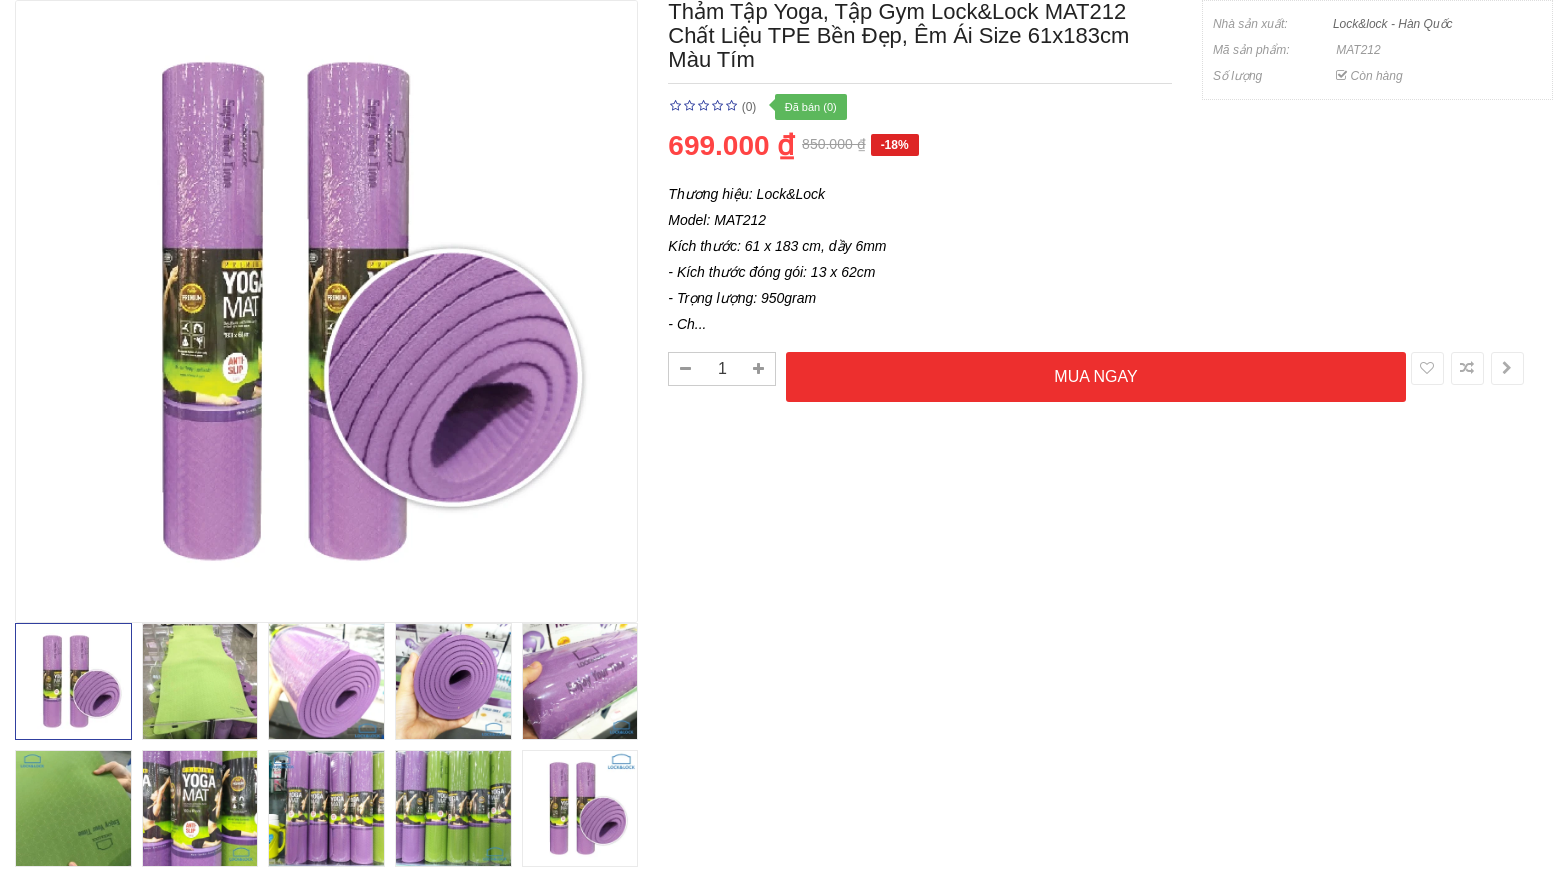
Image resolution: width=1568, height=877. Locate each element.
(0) (749, 107)
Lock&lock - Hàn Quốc (1393, 24)
